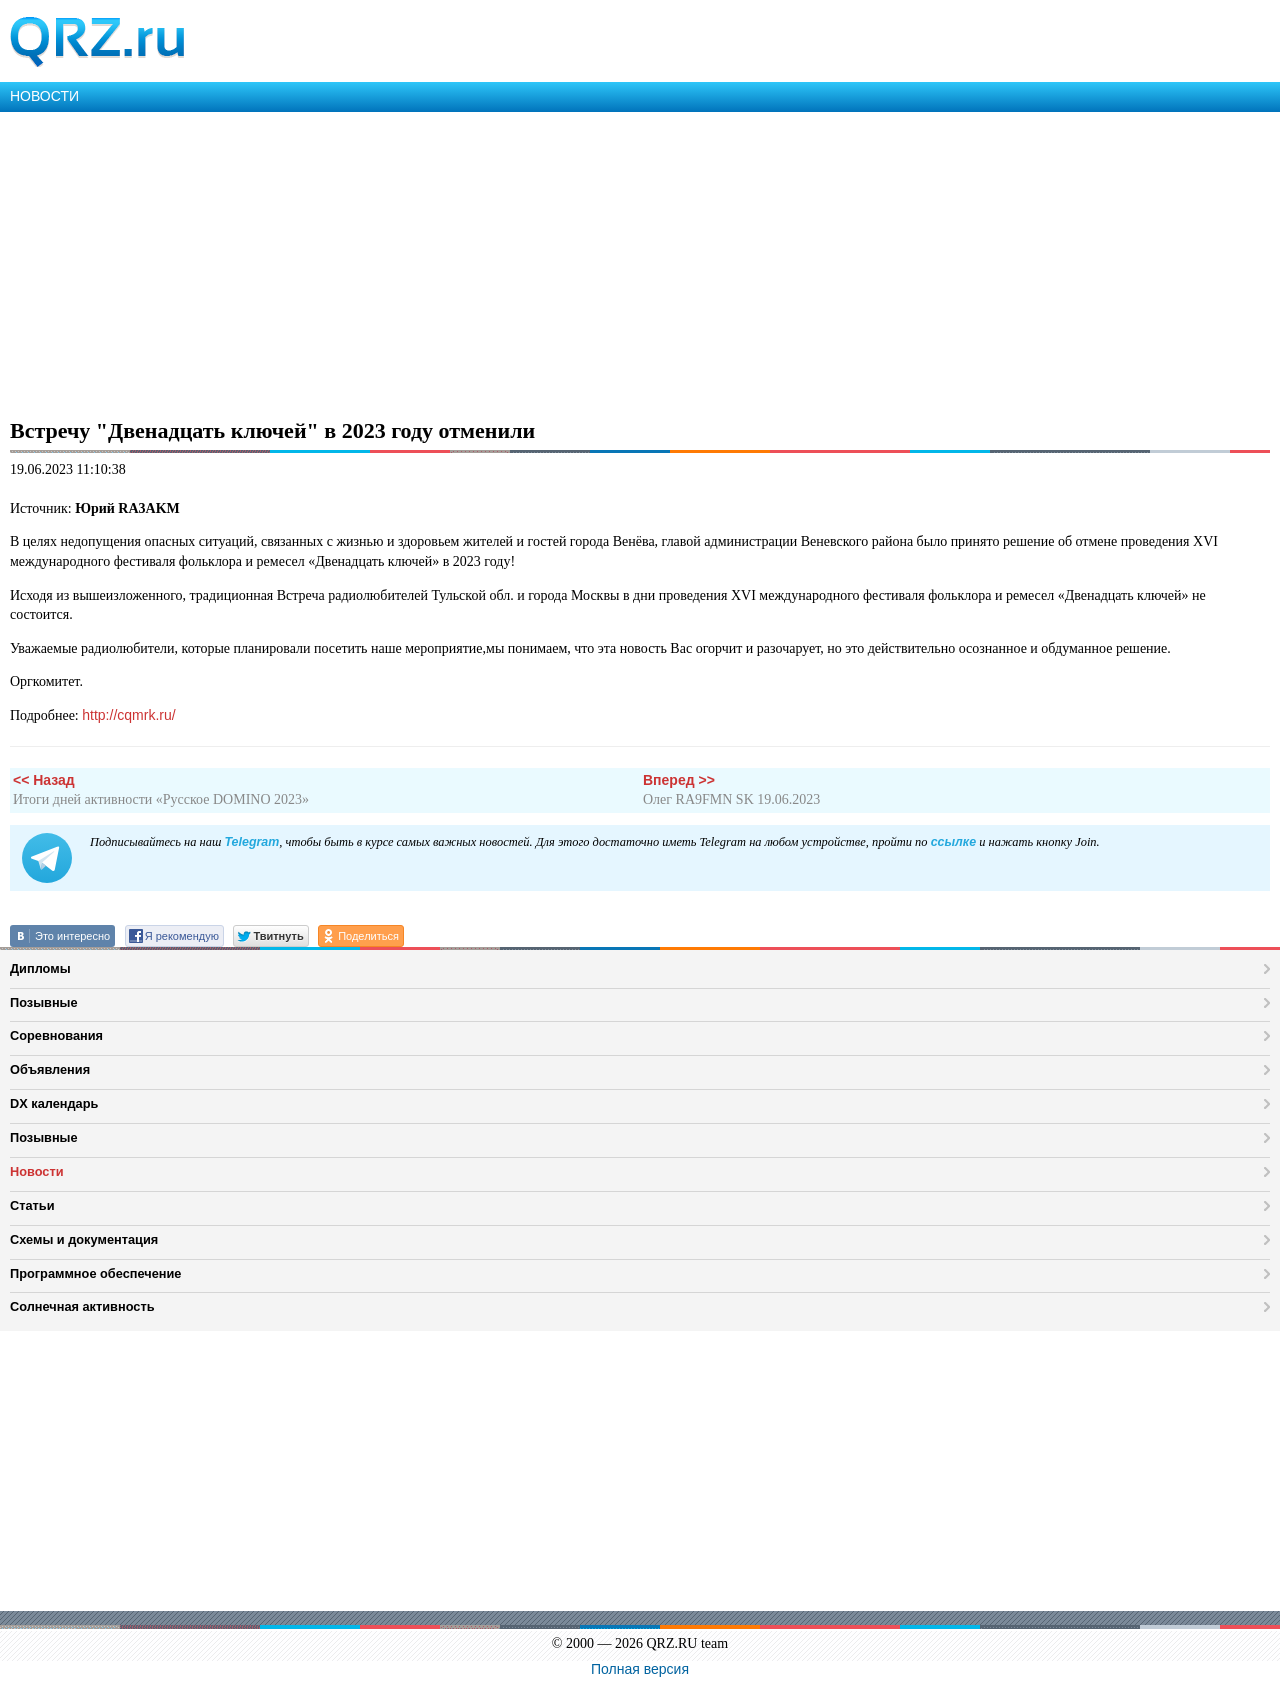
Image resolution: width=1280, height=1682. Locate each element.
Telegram (251, 842)
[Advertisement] (600, 262)
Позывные (44, 1002)
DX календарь (54, 1103)
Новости (37, 1171)
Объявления (50, 1069)
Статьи (32, 1205)
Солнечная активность (82, 1306)
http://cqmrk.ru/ (128, 715)
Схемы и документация (84, 1239)
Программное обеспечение (95, 1273)
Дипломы (40, 968)
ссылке (953, 842)
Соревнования (56, 1035)
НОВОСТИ (44, 96)
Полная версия (640, 1669)
